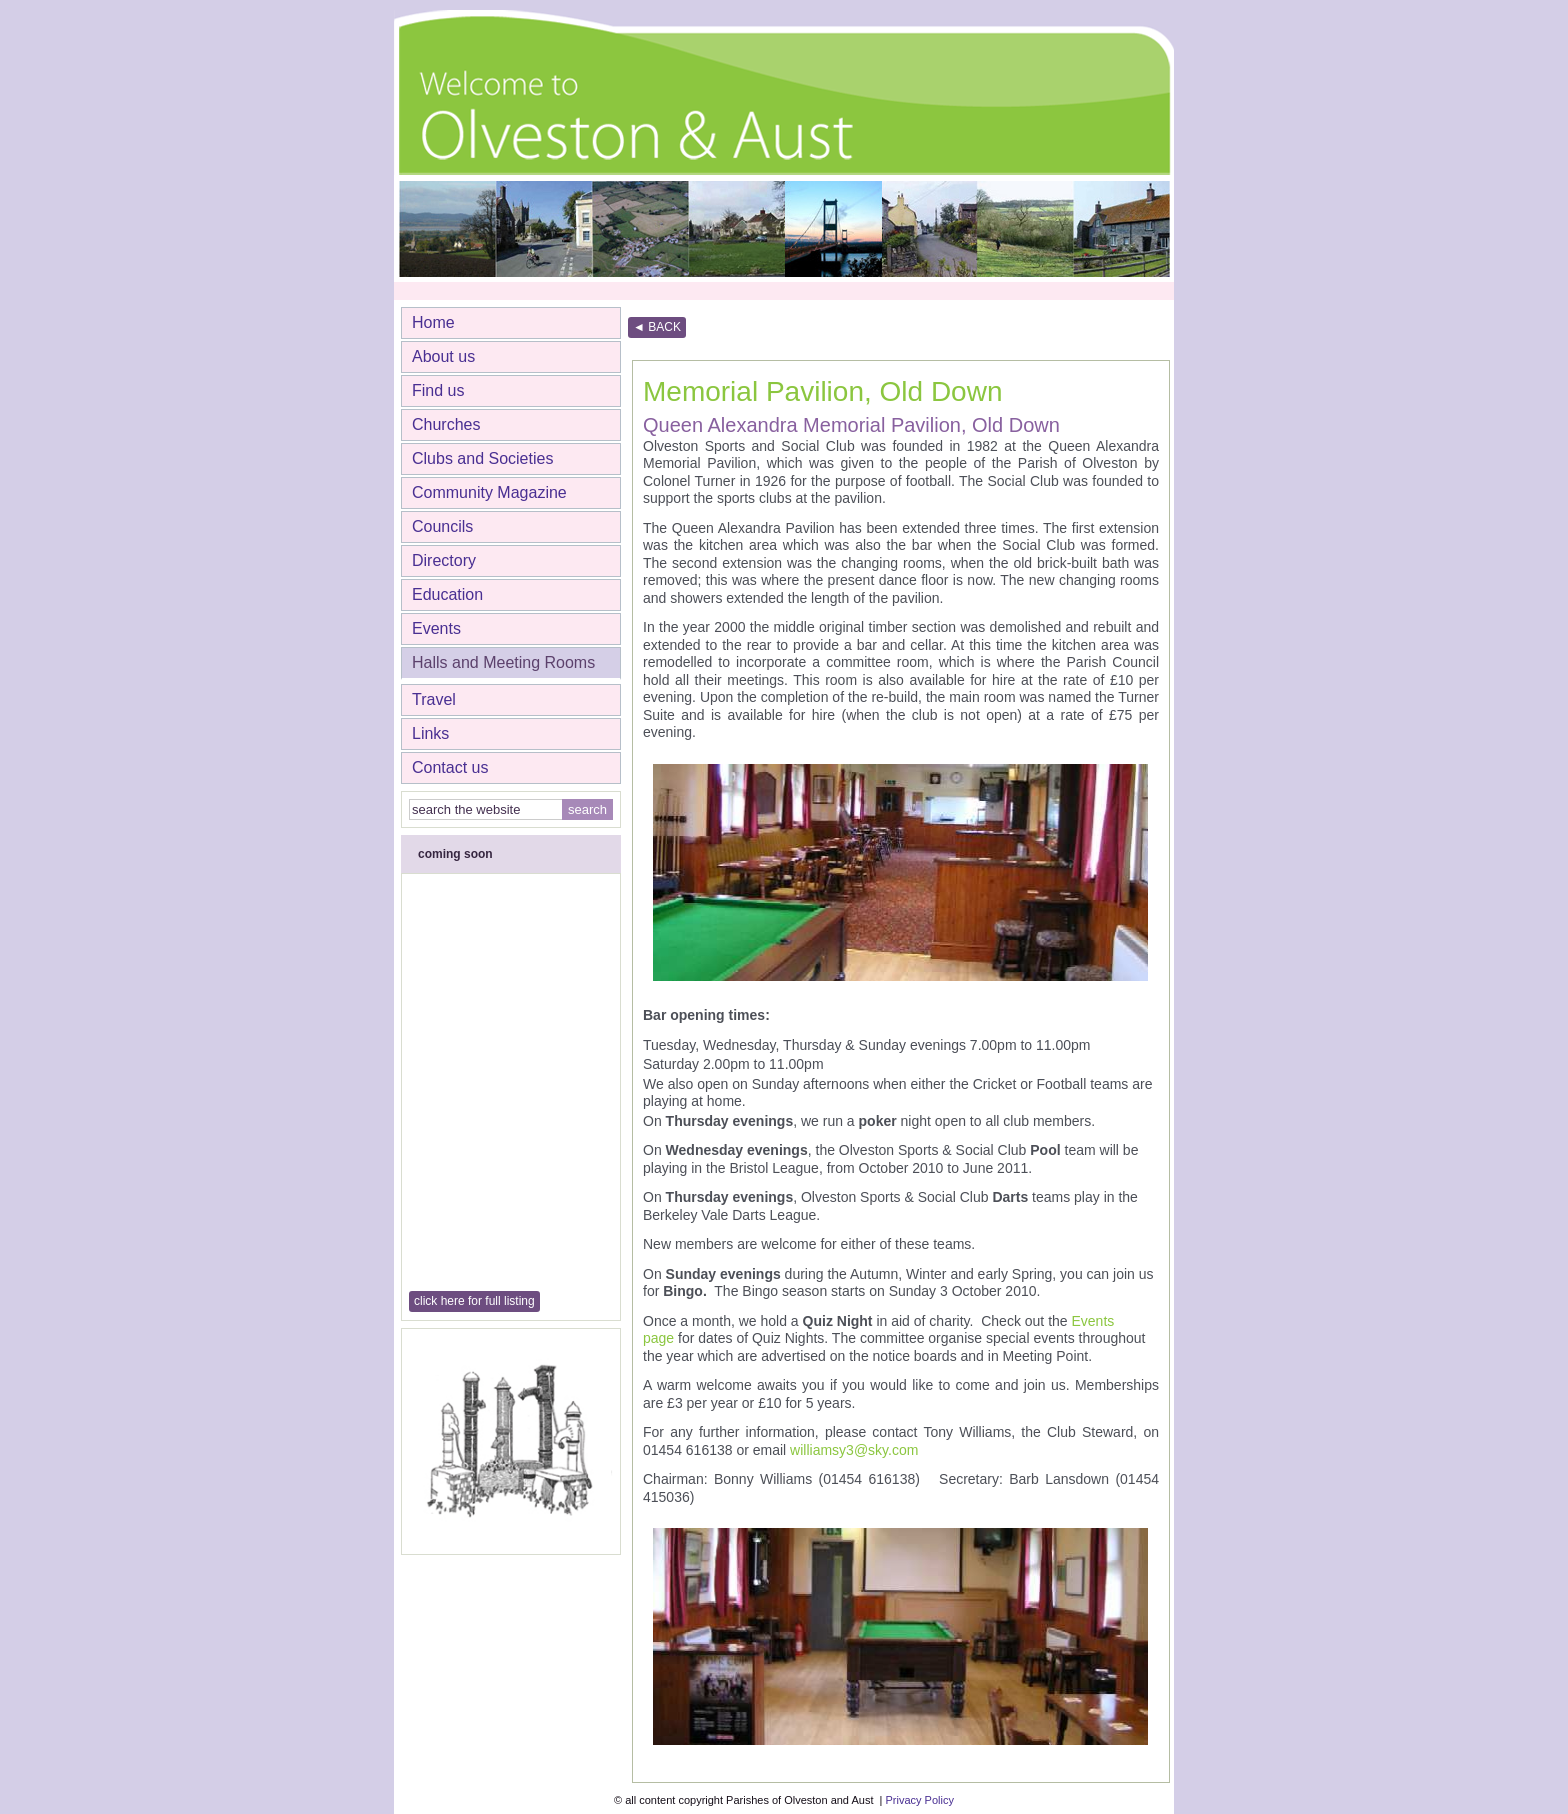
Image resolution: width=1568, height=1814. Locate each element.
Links (430, 733)
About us (443, 356)
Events (436, 628)
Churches (446, 424)
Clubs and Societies (482, 458)
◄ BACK (657, 327)
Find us (438, 390)
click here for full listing (474, 1301)
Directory (444, 560)
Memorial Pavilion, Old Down (822, 391)
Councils (442, 526)
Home (433, 322)
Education (447, 594)
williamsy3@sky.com (854, 1450)
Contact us (450, 767)
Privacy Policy (919, 1800)
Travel (434, 699)
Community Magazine (489, 492)
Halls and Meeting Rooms (503, 662)
